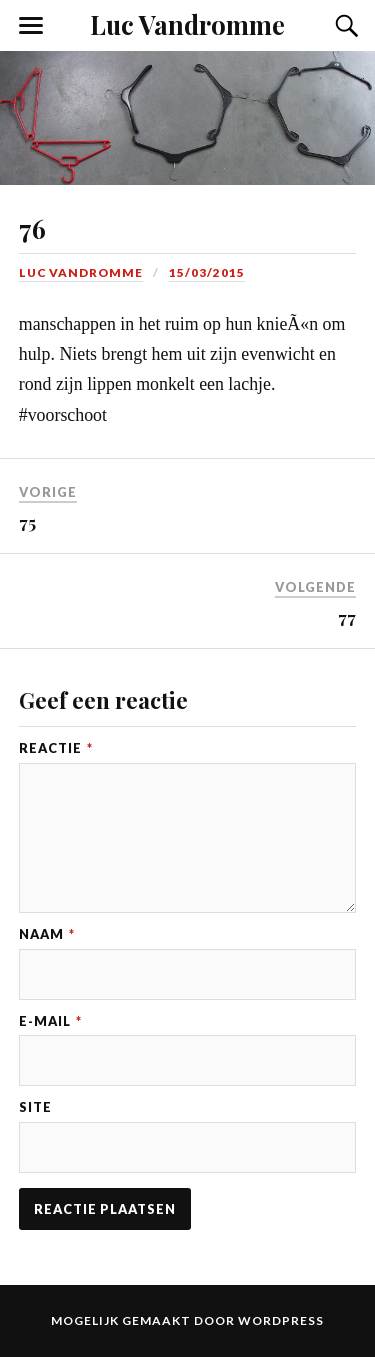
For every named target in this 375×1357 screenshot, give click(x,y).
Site (35, 1107)
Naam (47, 934)
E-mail (50, 1021)
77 (347, 617)
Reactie (56, 748)
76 (32, 228)
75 (27, 522)
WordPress (281, 1320)
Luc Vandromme (187, 24)
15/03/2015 (207, 272)
